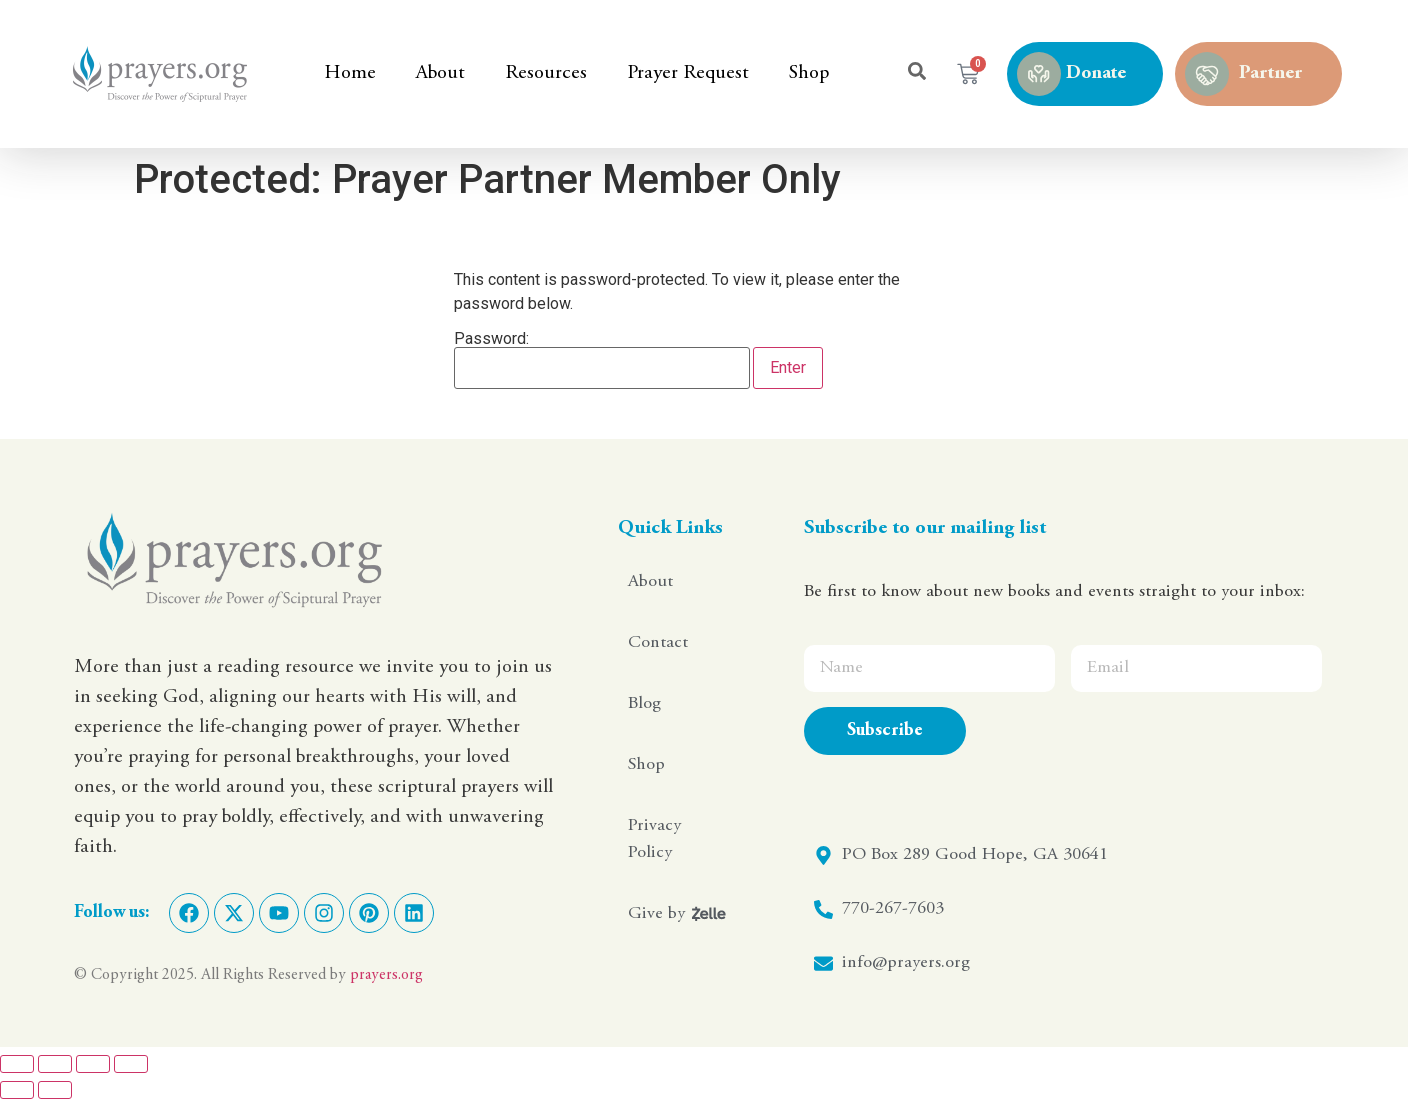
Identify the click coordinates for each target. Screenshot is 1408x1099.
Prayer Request (688, 73)
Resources (546, 73)
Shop (809, 73)
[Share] (93, 1064)
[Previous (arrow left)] (17, 1090)
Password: (602, 360)
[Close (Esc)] (131, 1064)
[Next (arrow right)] (55, 1090)
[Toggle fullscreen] (55, 1064)
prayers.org (386, 975)
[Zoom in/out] (17, 1064)
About (440, 73)
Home (350, 73)
